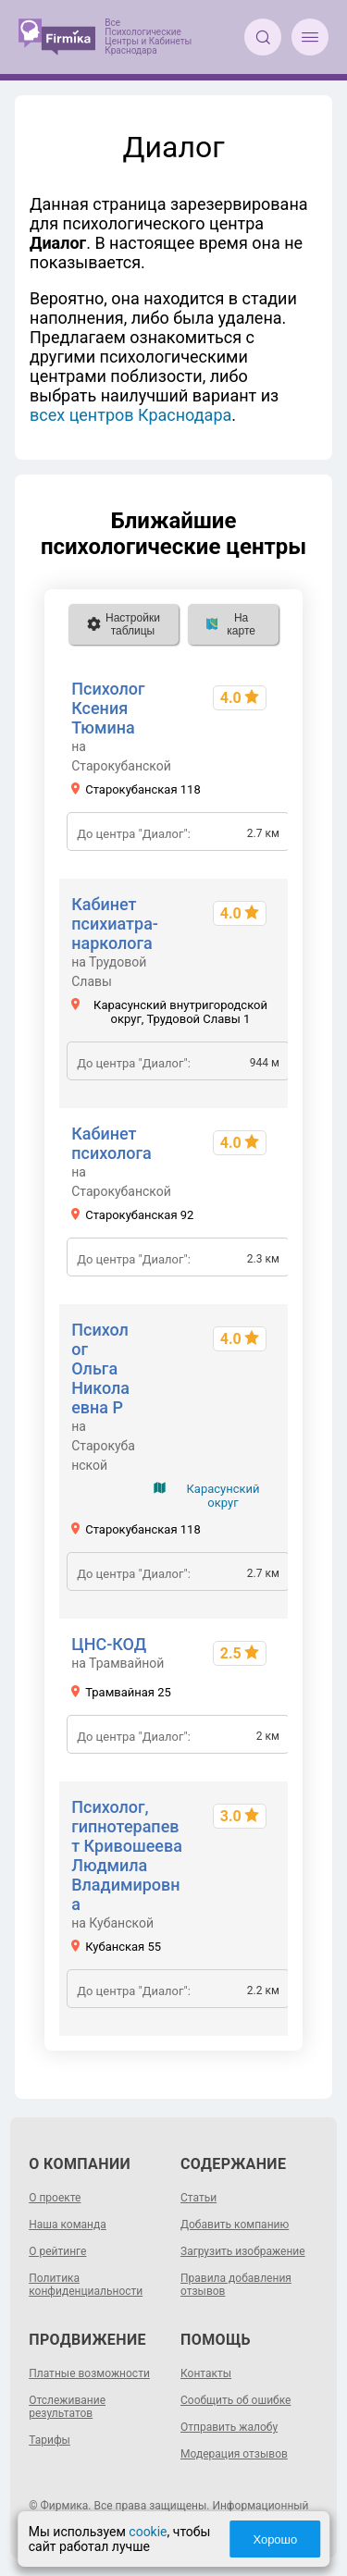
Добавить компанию (234, 2224)
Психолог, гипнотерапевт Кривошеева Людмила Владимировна (126, 1855)
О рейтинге (57, 2251)
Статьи (198, 2197)
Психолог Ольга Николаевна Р (100, 1368)
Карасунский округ (222, 1496)
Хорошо (275, 2539)
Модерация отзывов (234, 2453)
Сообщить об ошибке (235, 2400)
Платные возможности (89, 2373)
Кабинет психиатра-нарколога (114, 923)
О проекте (55, 2197)
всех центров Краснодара (130, 415)
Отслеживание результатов (67, 2407)
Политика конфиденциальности (86, 2285)
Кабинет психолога (111, 1143)
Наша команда (67, 2224)
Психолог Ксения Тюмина (107, 708)
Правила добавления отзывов (235, 2285)
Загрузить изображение (242, 2251)
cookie (148, 2531)
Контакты (205, 2373)
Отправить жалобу (229, 2427)
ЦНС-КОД (108, 1644)
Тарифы (49, 2440)
